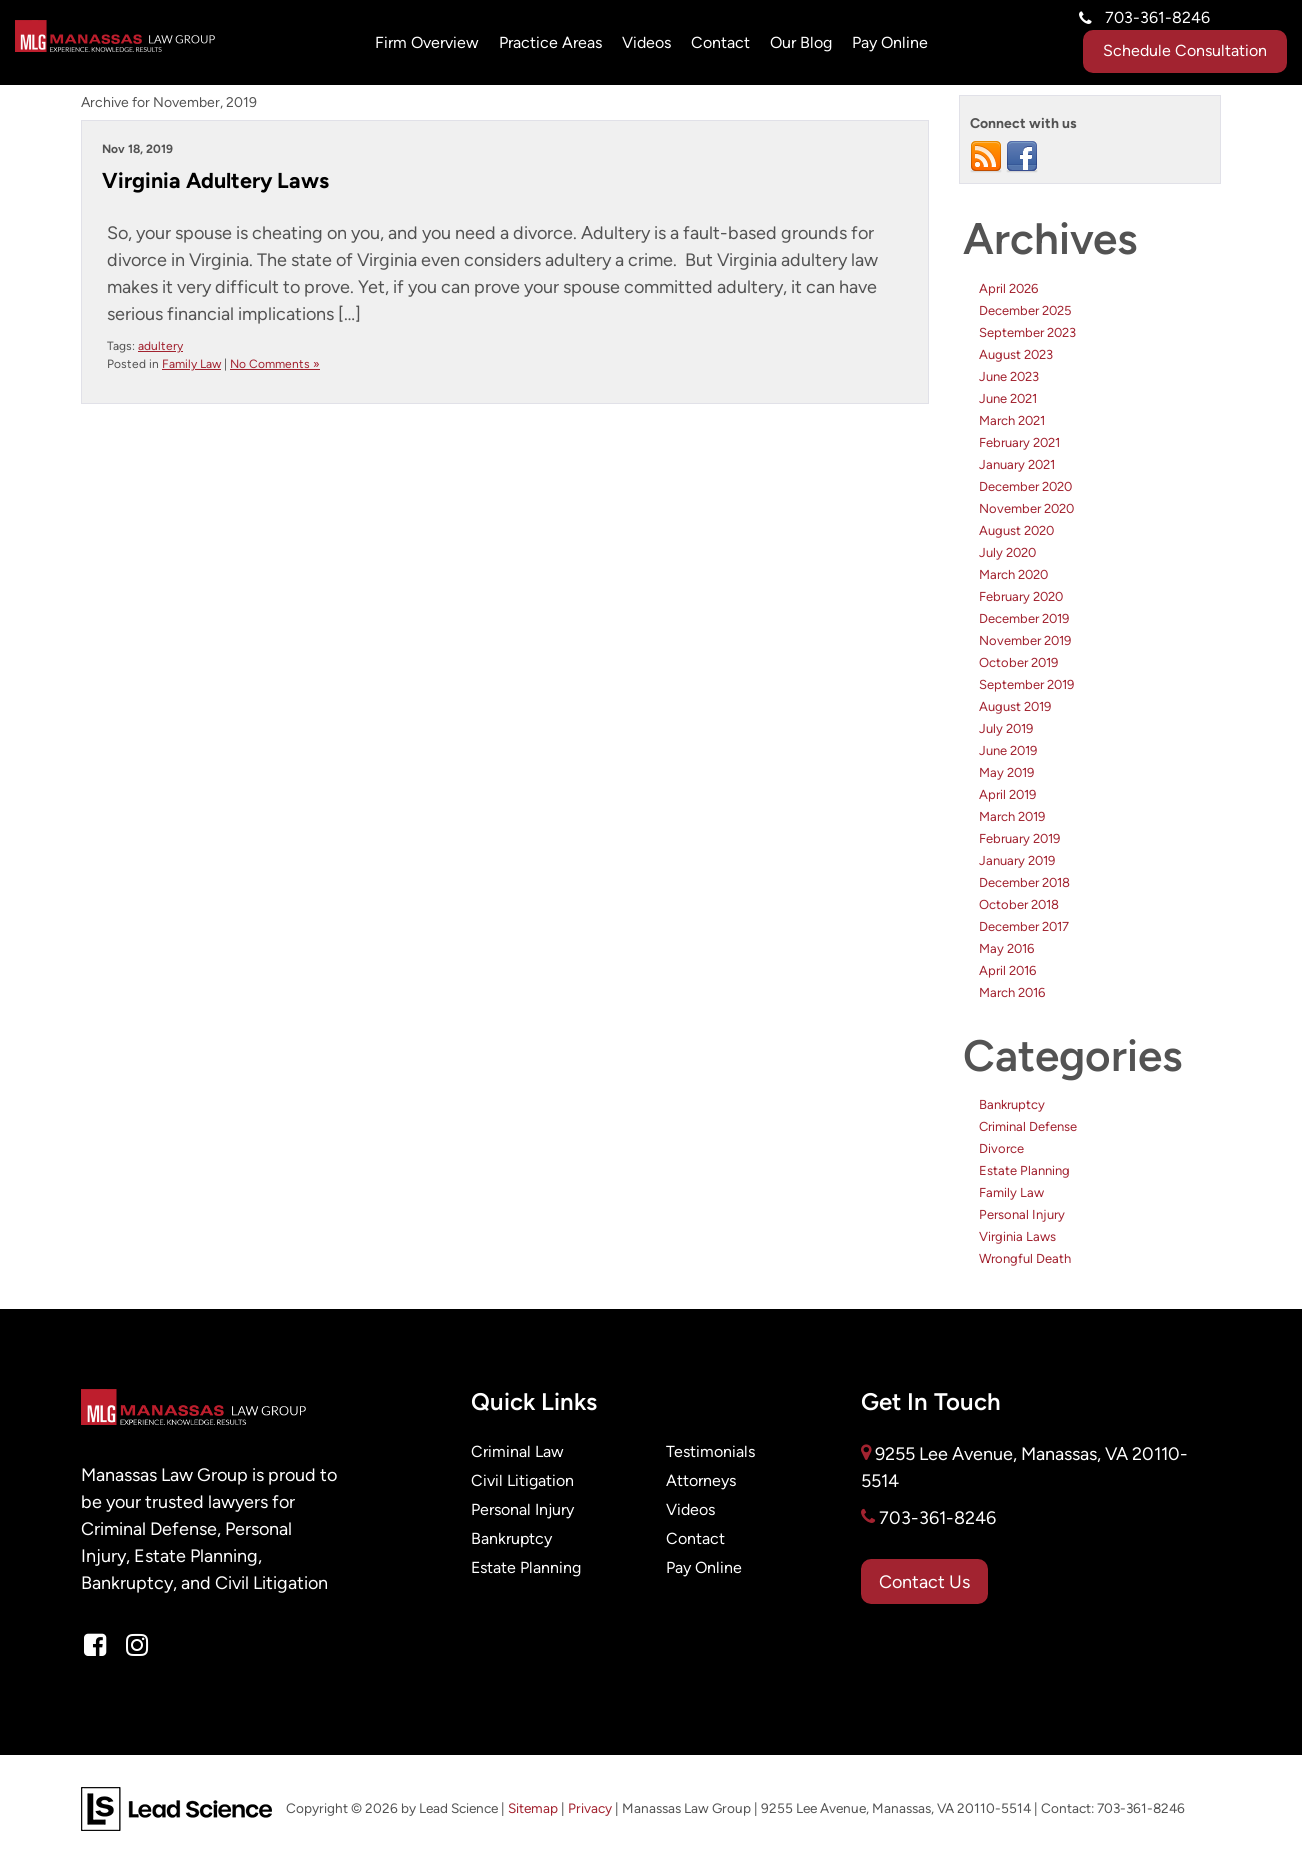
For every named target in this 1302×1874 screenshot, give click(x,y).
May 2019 (1006, 772)
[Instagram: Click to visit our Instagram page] (137, 1646)
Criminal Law (517, 1451)
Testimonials (710, 1451)
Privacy (590, 1808)
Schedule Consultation (1185, 50)
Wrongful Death (1025, 1258)
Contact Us (924, 1581)
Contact (720, 42)
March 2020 (1013, 574)
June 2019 (1008, 750)
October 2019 (1018, 662)
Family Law (191, 364)
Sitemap (533, 1808)
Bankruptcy (1012, 1104)
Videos (646, 42)
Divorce (1001, 1148)
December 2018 (1024, 882)
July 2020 (1007, 552)
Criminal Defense (1028, 1126)
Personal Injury (1022, 1214)
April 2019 (1007, 794)
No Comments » (275, 364)
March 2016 (1012, 992)
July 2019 (1006, 728)
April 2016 (1007, 970)
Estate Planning (1024, 1170)
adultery (160, 346)
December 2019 (1024, 618)
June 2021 (1008, 398)
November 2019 (1025, 640)
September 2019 (1026, 684)
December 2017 (1024, 926)
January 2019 (1017, 860)
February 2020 (1021, 596)
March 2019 (1012, 816)
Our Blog (801, 42)
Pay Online (704, 1567)
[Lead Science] (176, 1807)
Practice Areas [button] (550, 42)
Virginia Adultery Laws (215, 180)
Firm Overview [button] (427, 42)
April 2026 (1008, 288)
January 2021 (1017, 464)
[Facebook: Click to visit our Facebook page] (95, 1646)
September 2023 (1027, 332)
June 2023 (1009, 376)
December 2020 (1025, 486)
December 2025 (1025, 310)
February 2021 (1019, 442)
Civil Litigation (522, 1480)
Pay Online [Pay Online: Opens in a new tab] (890, 42)
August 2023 (1016, 354)
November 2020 (1026, 508)
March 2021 (1012, 420)
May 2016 (1006, 948)
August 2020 (1016, 530)
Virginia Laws (1017, 1236)
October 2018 (1019, 904)
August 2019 (1015, 706)
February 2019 (1019, 838)
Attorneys (701, 1480)
